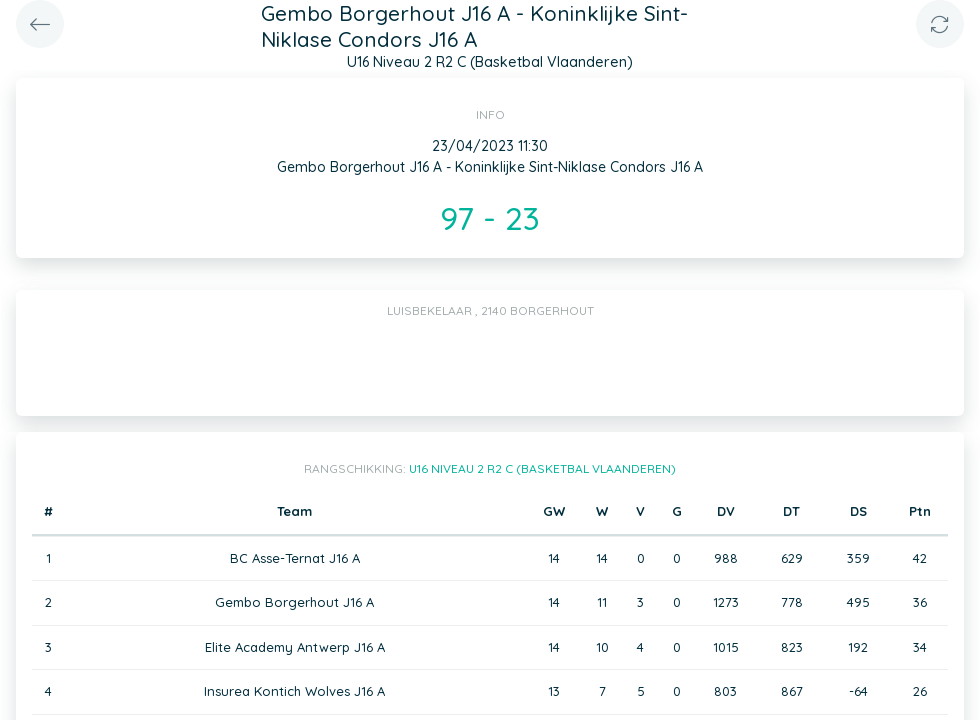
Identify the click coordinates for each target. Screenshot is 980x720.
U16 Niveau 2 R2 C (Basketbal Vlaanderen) (542, 468)
